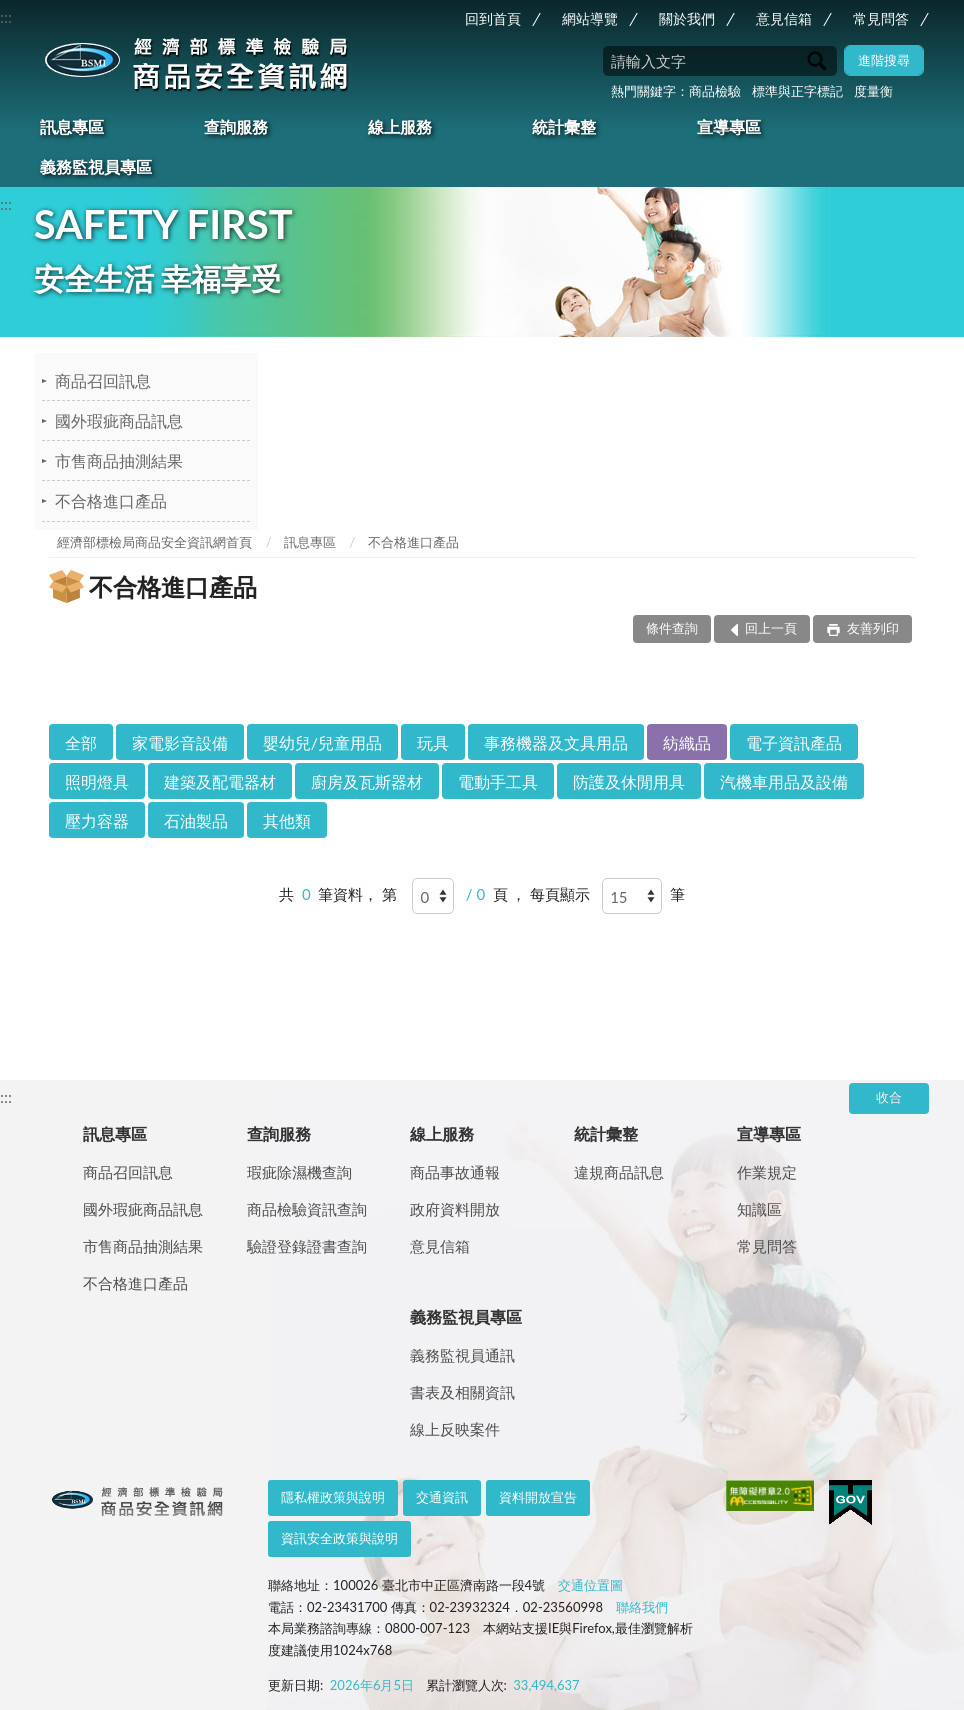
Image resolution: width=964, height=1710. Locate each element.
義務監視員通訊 (462, 1355)
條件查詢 (672, 628)
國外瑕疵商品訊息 (119, 420)
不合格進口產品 (111, 500)
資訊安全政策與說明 (339, 1538)
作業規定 (767, 1172)
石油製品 (196, 820)
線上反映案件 (455, 1429)
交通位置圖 (590, 1585)
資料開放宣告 (538, 1497)
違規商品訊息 (619, 1172)
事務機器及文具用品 (556, 742)
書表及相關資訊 (462, 1392)
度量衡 (873, 91)
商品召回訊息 (103, 380)
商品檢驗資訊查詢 (307, 1209)
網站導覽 (590, 18)
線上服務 (400, 126)
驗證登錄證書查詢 (307, 1246)
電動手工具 (498, 781)
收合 (889, 1097)
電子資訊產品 (794, 742)
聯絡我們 (642, 1607)
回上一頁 (771, 628)
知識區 (759, 1209)
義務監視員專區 (96, 166)
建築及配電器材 (220, 781)
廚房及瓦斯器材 (367, 781)
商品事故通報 (455, 1172)
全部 (81, 742)
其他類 (287, 820)
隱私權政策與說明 (333, 1497)
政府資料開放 (455, 1209)
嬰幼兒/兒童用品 (322, 742)
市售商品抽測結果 (119, 460)
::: (6, 16)
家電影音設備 (180, 742)
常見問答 (881, 18)
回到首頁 (493, 18)
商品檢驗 (715, 91)
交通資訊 (442, 1497)
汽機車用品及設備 (784, 781)
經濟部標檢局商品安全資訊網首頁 (154, 542)
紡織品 (687, 742)
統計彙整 (564, 126)
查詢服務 (236, 126)
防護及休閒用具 (629, 781)
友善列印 (871, 628)
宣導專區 (729, 126)
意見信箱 (784, 18)
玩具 (433, 742)
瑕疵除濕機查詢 (299, 1172)
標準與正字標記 (797, 91)
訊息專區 (72, 126)
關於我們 (687, 18)
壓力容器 (97, 820)
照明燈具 (97, 781)
